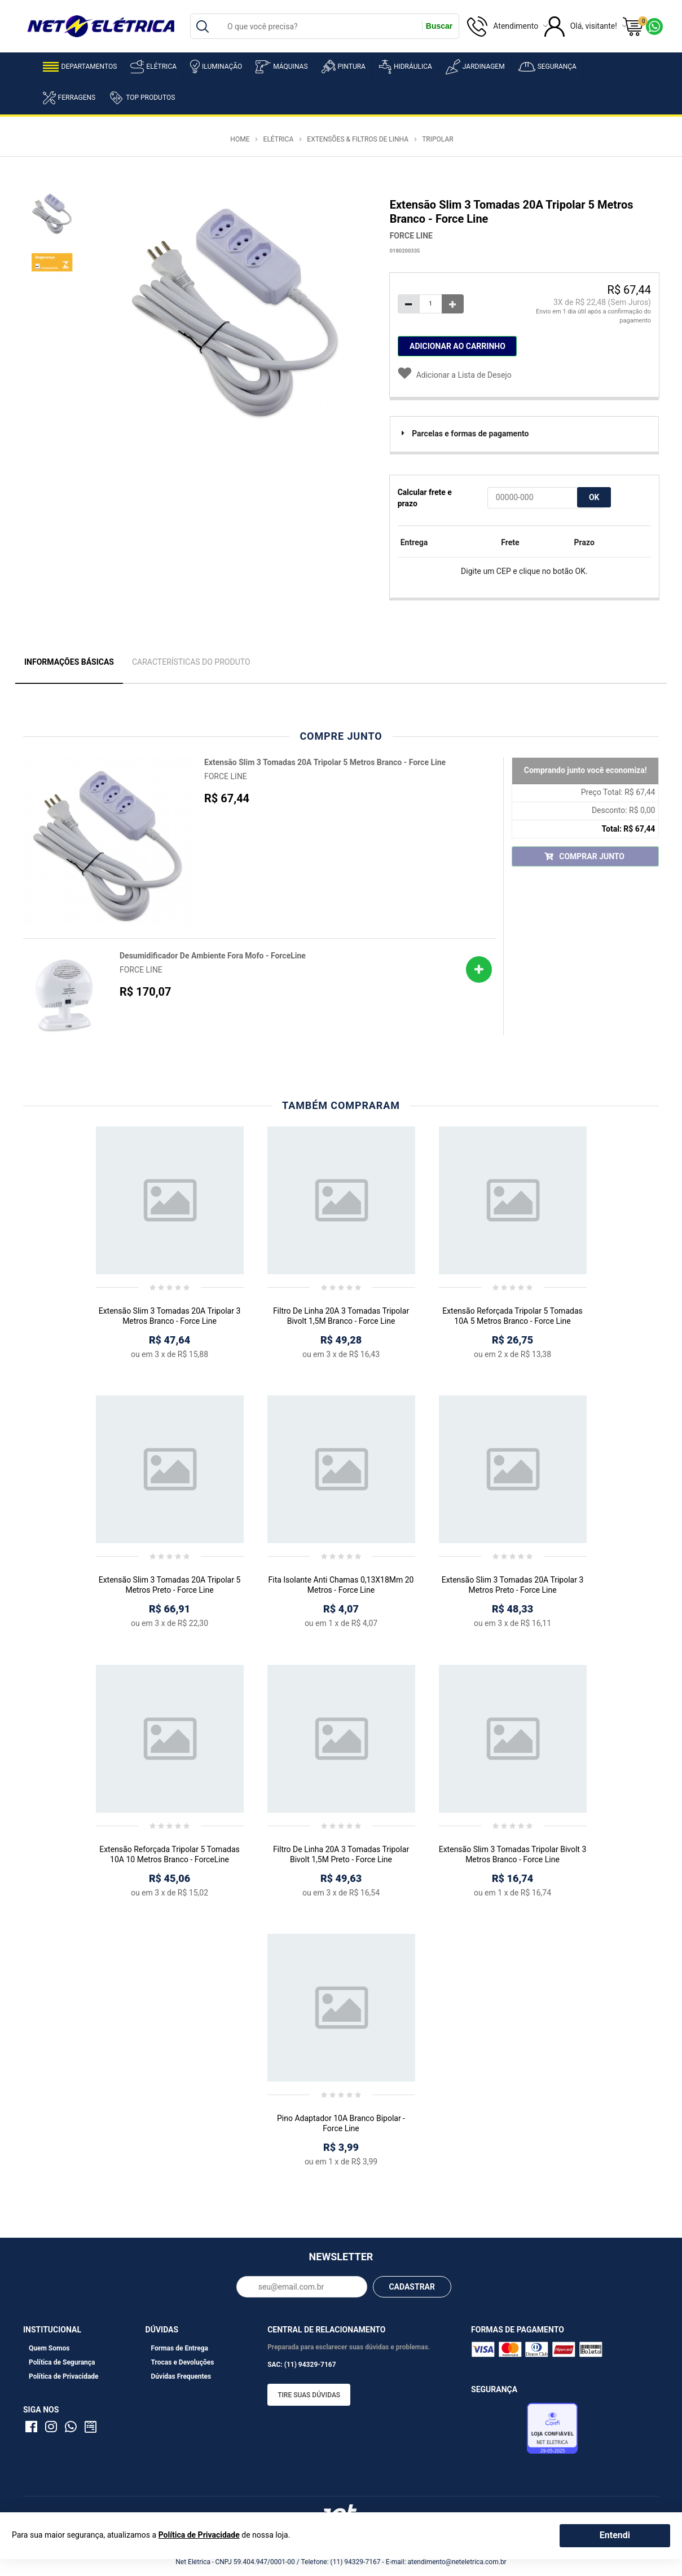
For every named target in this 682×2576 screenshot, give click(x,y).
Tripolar (437, 139)
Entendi (615, 2535)
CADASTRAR (412, 2286)
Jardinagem (475, 66)
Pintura (344, 66)
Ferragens (69, 97)
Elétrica (153, 66)
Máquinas (281, 66)
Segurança (547, 67)
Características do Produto (191, 661)
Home (239, 139)
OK (594, 497)
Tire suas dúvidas (309, 2395)
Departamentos (80, 67)
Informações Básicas (69, 661)
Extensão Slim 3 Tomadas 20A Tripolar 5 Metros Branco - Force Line (325, 762)
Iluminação (216, 66)
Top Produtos (142, 97)
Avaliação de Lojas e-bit (497, 2431)
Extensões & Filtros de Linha (357, 139)
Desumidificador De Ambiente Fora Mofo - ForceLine (213, 955)
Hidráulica (405, 67)
